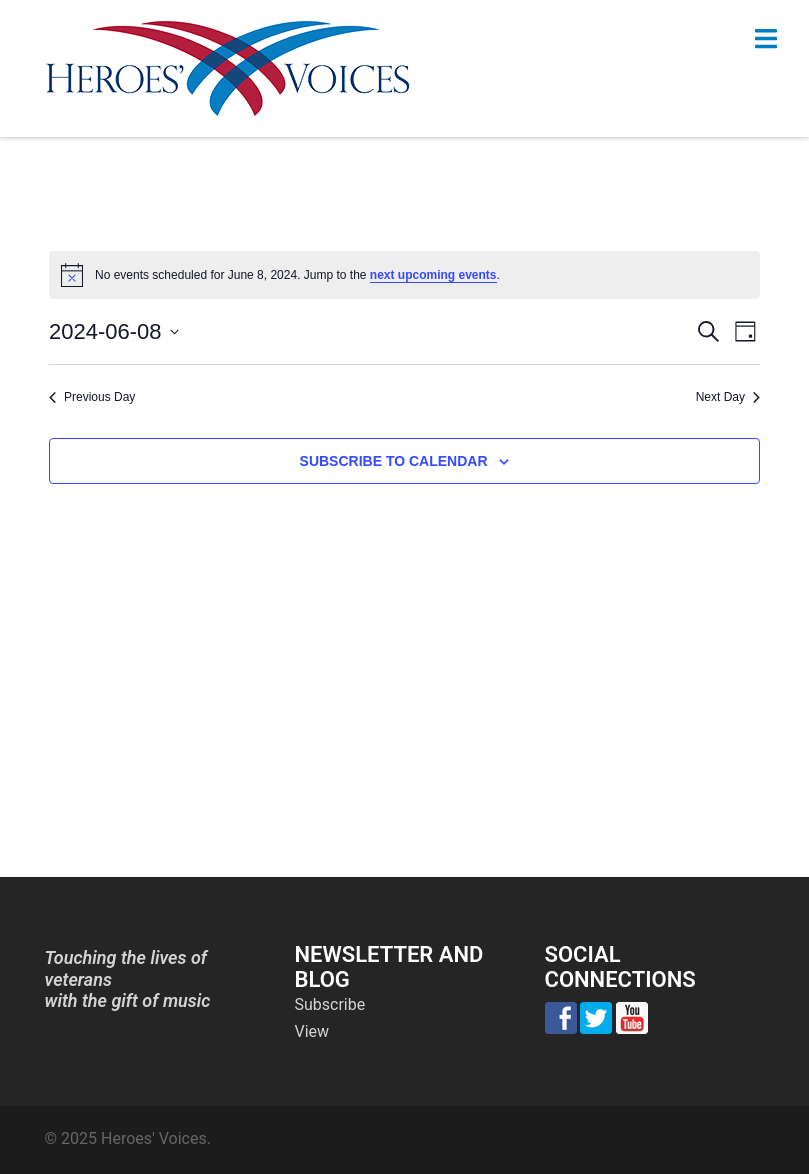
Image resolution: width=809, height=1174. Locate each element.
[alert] (404, 275)
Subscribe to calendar (394, 461)
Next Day (728, 397)
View (312, 1031)
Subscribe (330, 1004)
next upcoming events (433, 275)
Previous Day (92, 397)
